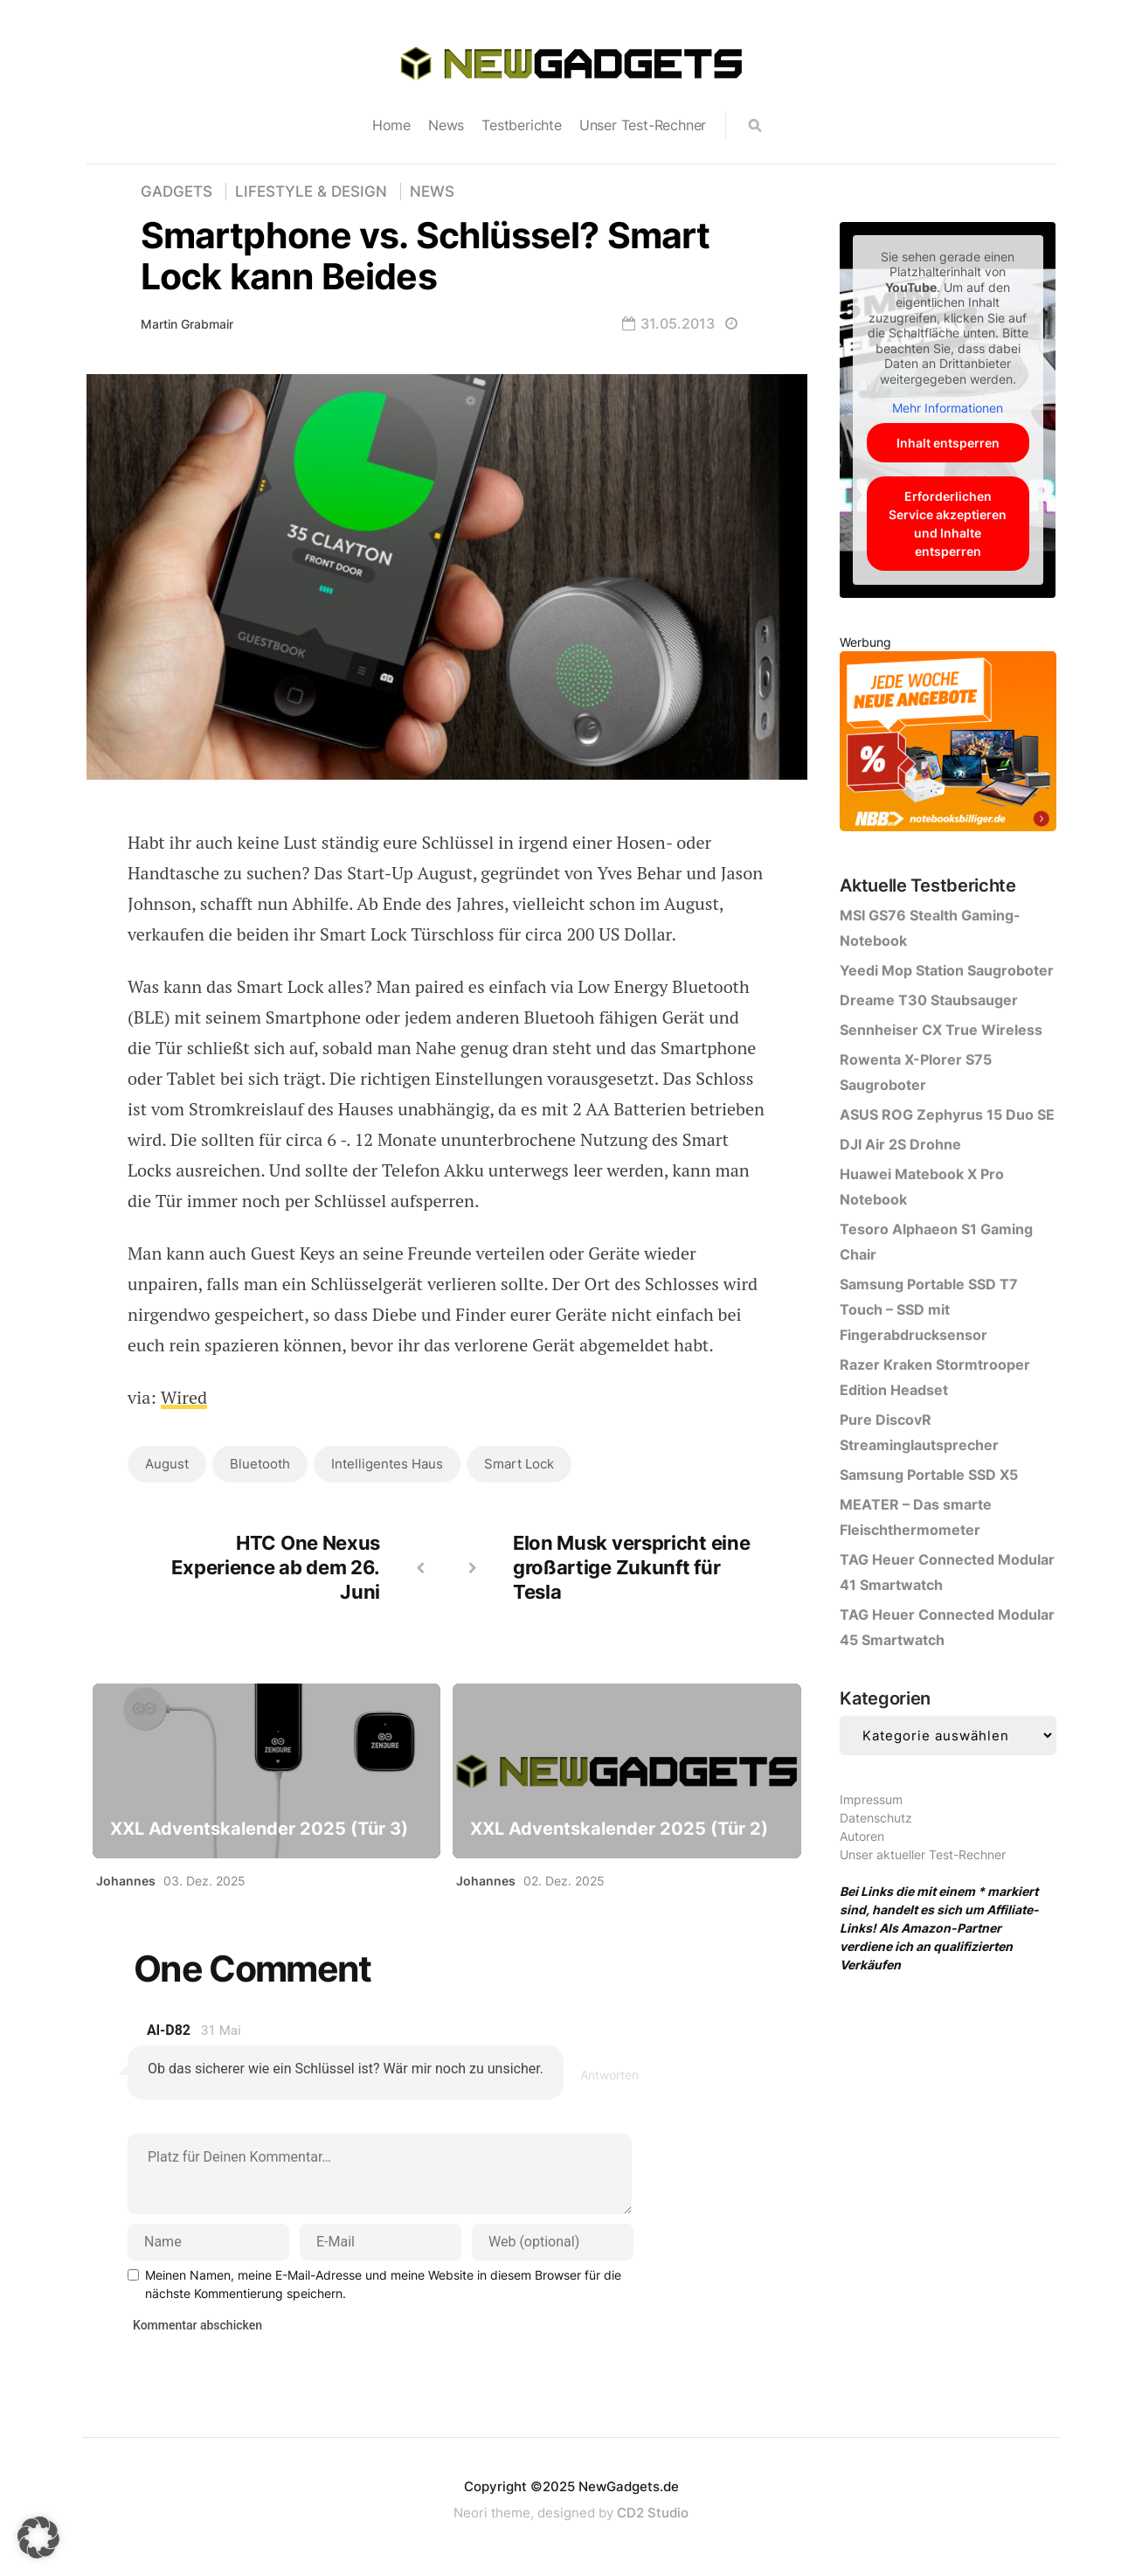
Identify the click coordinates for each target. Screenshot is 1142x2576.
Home (391, 125)
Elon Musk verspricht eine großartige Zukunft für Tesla (632, 1567)
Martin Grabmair (187, 323)
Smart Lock (519, 1463)
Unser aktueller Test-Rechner (923, 1854)
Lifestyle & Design (311, 191)
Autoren (862, 1836)
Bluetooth (260, 1463)
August (167, 1463)
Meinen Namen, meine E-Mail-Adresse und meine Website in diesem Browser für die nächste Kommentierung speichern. (383, 2284)
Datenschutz (876, 1817)
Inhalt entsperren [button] (948, 442)
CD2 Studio (653, 2512)
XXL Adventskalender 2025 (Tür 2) (619, 1829)
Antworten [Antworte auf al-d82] (609, 2074)
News (446, 125)
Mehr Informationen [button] (947, 407)
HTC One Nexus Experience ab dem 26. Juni (275, 1567)
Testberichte (521, 125)
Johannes (126, 1880)
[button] (38, 2537)
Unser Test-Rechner (642, 125)
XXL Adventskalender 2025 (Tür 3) (259, 1829)
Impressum (871, 1799)
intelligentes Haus (387, 1463)
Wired (184, 1397)
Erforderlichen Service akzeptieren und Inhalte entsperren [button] (948, 524)
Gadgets (176, 191)
